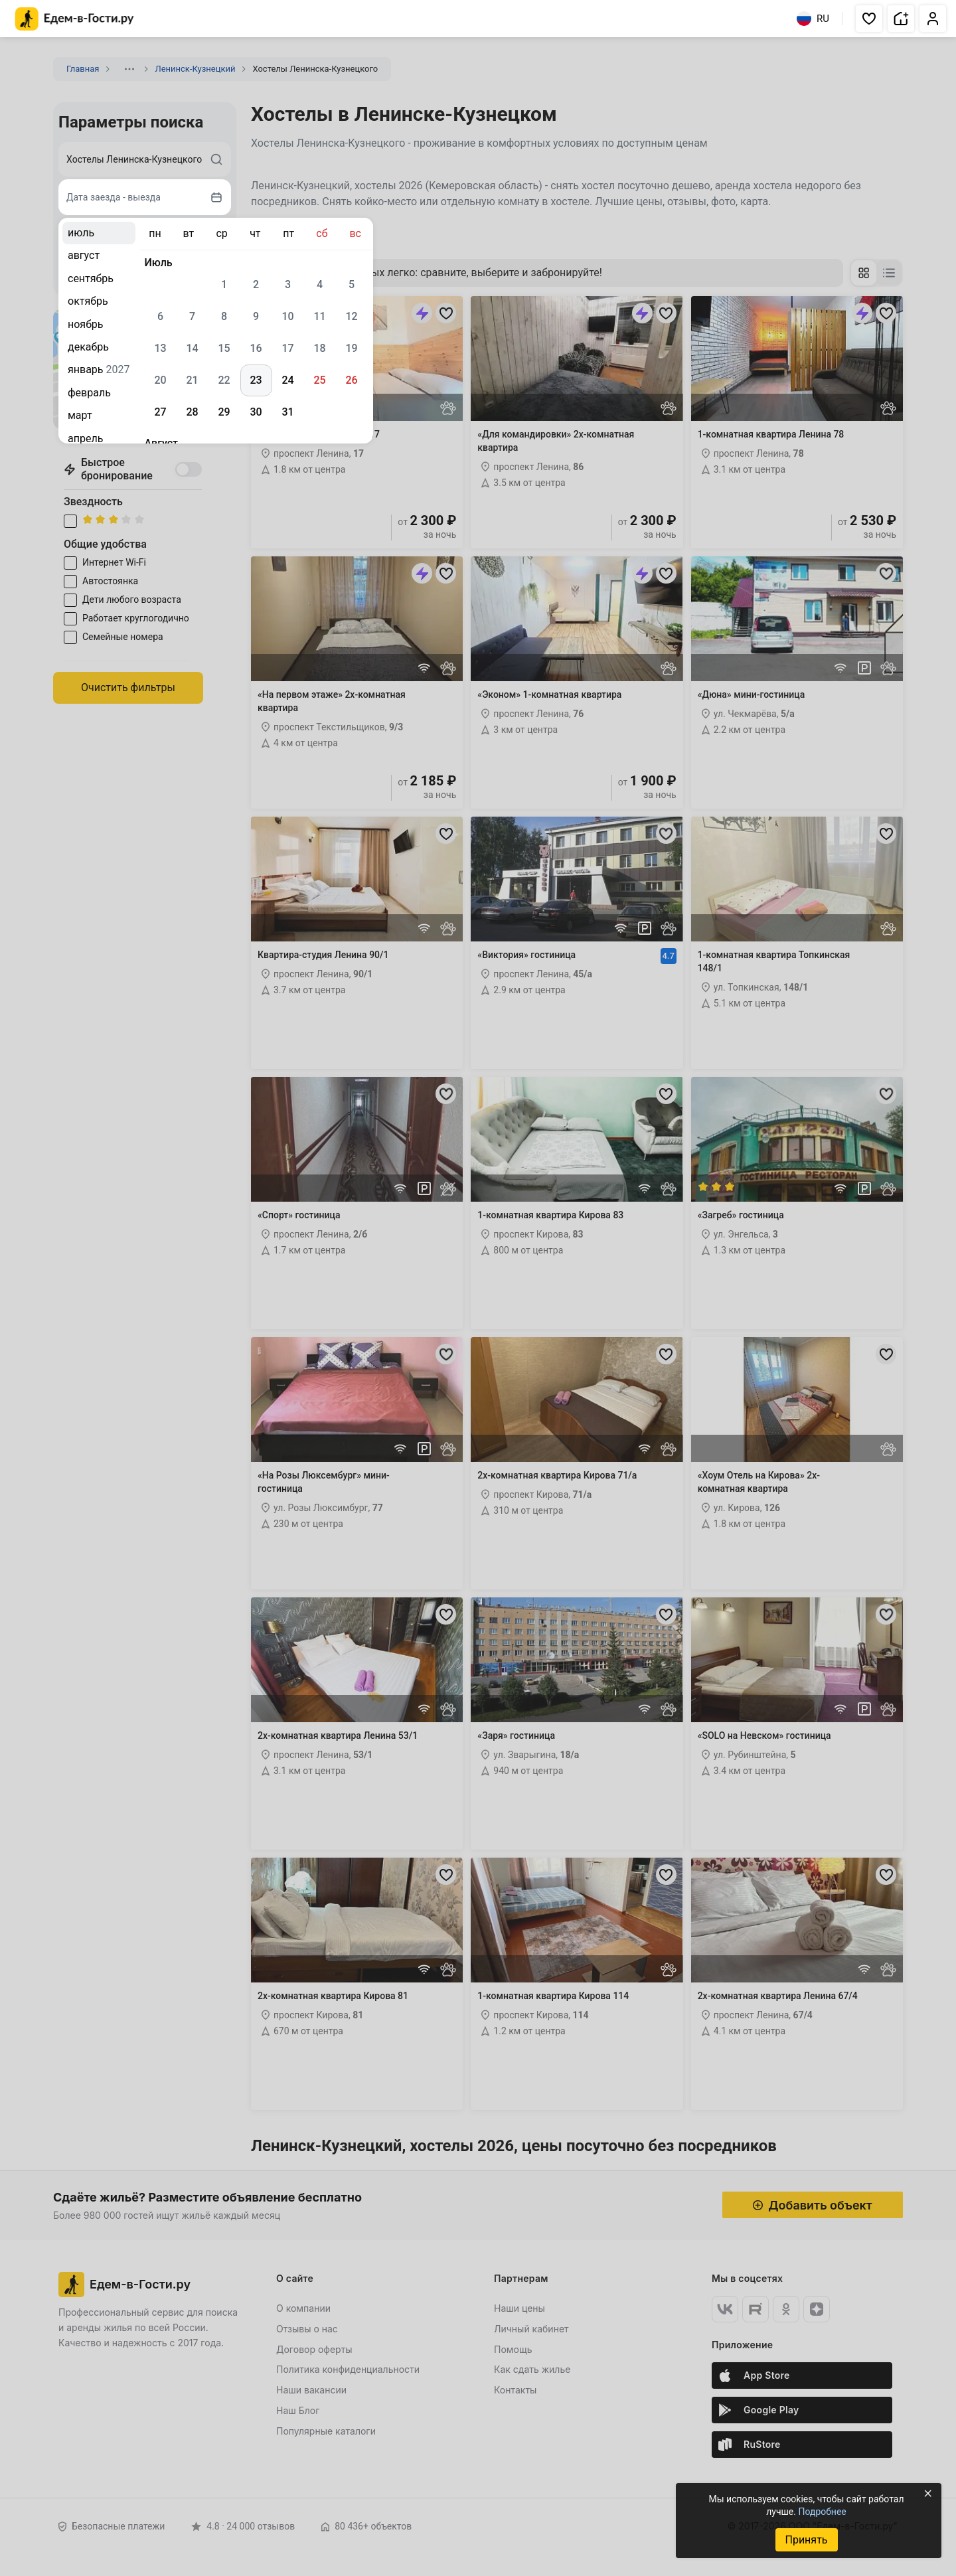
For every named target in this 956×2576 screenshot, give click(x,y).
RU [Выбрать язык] (813, 18)
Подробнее (822, 2511)
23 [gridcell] (256, 380)
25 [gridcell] (319, 380)
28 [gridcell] (192, 412)
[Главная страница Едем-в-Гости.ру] (74, 19)
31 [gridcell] (287, 412)
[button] (869, 18)
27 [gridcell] (160, 412)
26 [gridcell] (351, 380)
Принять (806, 2540)
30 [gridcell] (256, 412)
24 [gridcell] (287, 380)
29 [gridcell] (224, 412)
